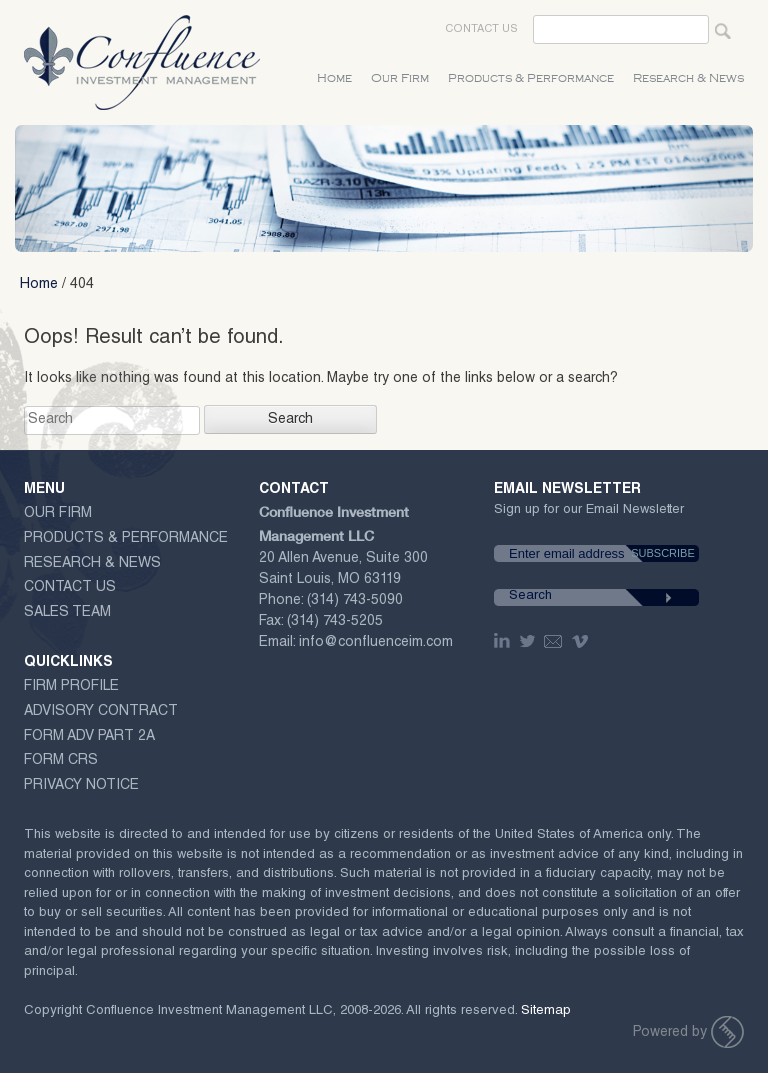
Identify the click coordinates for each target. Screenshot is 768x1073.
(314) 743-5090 (355, 601)
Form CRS (61, 761)
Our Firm (400, 78)
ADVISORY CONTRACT (101, 712)
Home (334, 78)
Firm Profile (71, 687)
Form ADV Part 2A (89, 737)
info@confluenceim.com (376, 643)
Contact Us (481, 29)
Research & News (688, 78)
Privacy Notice (81, 786)
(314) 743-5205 (335, 622)
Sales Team (67, 613)
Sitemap (546, 1011)
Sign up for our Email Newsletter (589, 514)
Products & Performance (531, 78)
